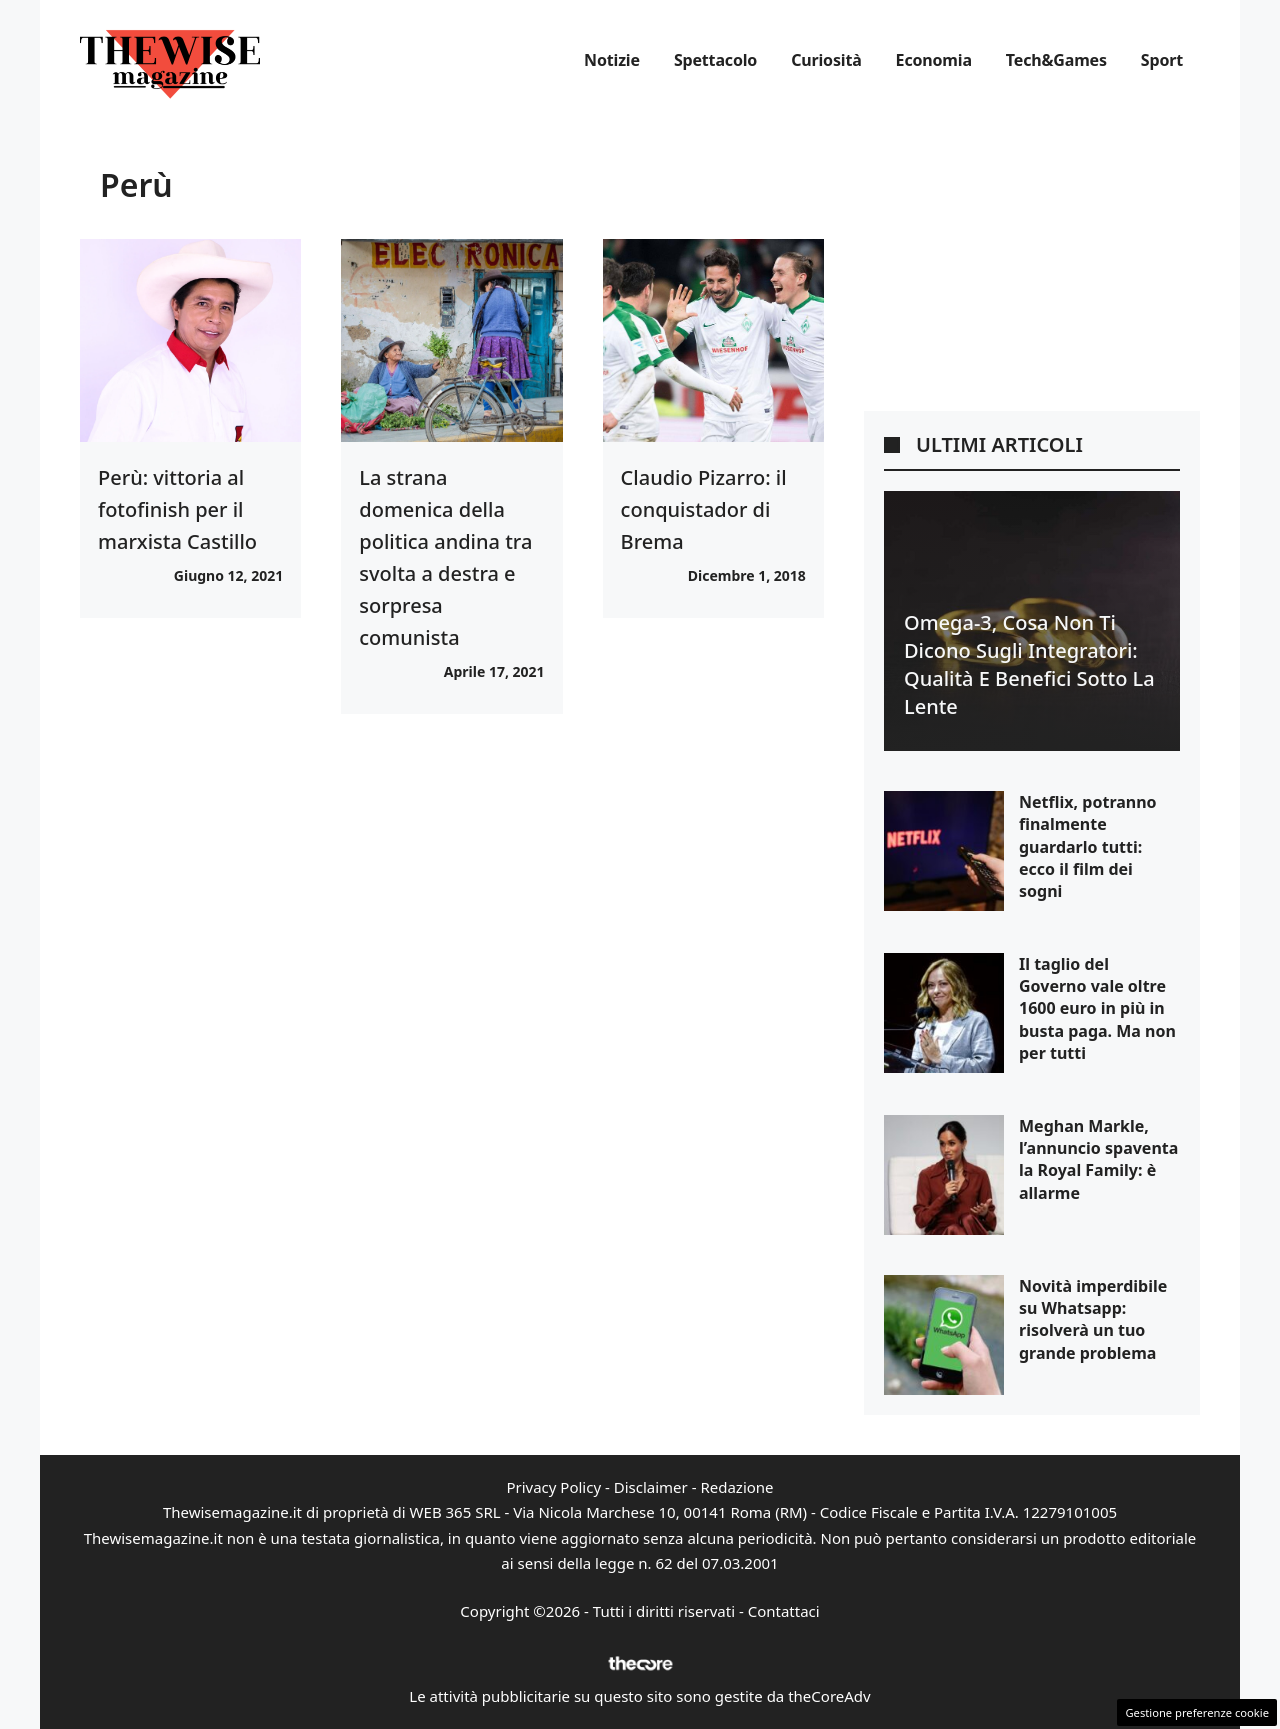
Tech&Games (1056, 60)
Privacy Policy (553, 1487)
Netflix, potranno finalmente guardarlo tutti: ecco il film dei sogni (1088, 847)
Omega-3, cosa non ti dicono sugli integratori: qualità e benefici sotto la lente (1029, 664)
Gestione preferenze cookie (1197, 1712)
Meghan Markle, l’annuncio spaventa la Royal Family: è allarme (1098, 1159)
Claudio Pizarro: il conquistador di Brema (704, 509)
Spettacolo (715, 60)
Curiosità (826, 60)
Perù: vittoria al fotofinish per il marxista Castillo (177, 509)
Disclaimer (651, 1487)
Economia (934, 60)
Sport (1162, 60)
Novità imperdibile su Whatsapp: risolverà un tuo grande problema (1093, 1319)
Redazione (736, 1487)
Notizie (612, 60)
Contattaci (784, 1611)
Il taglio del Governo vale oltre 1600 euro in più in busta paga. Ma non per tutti (1097, 1009)
